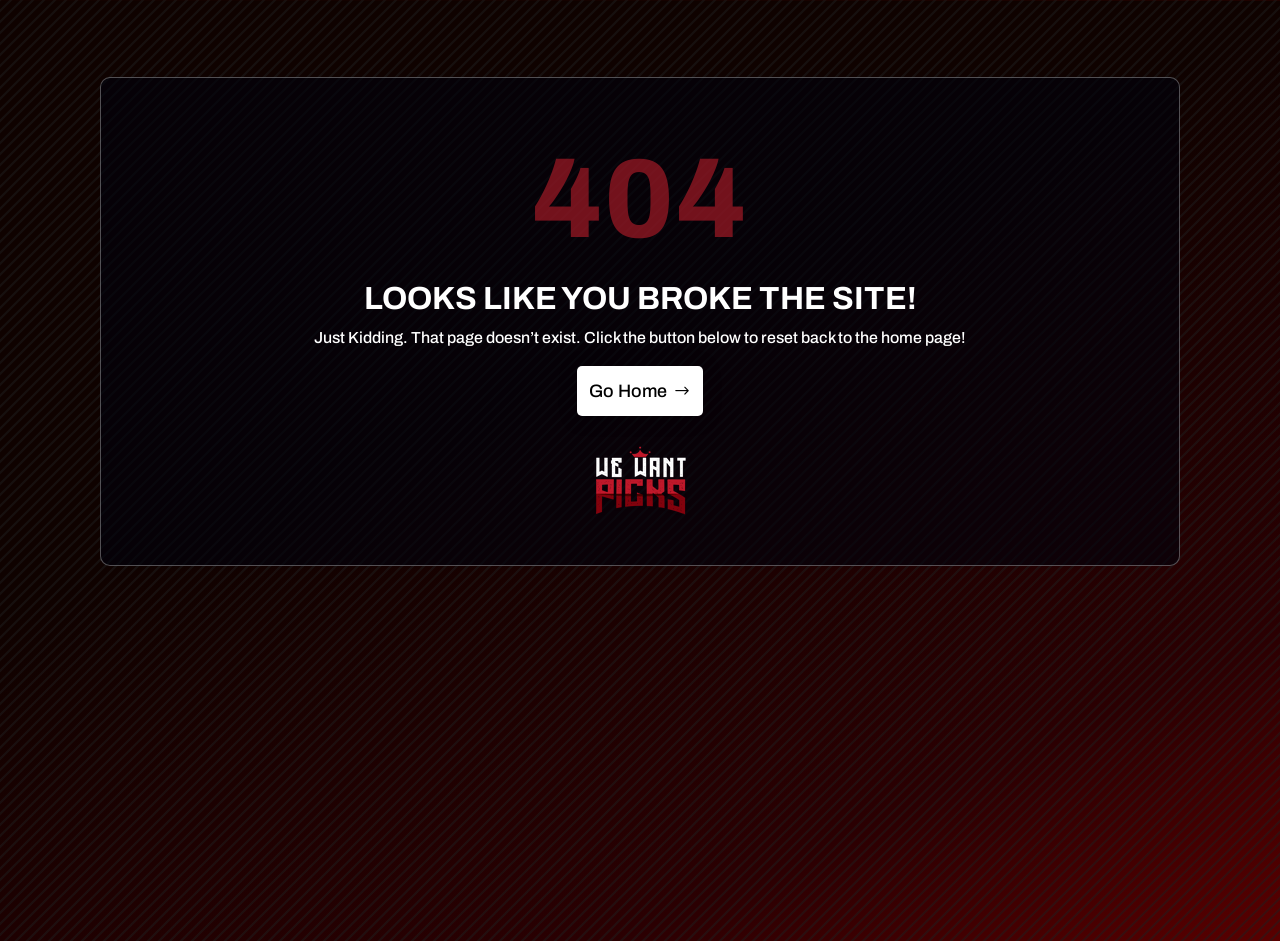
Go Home (628, 391)
